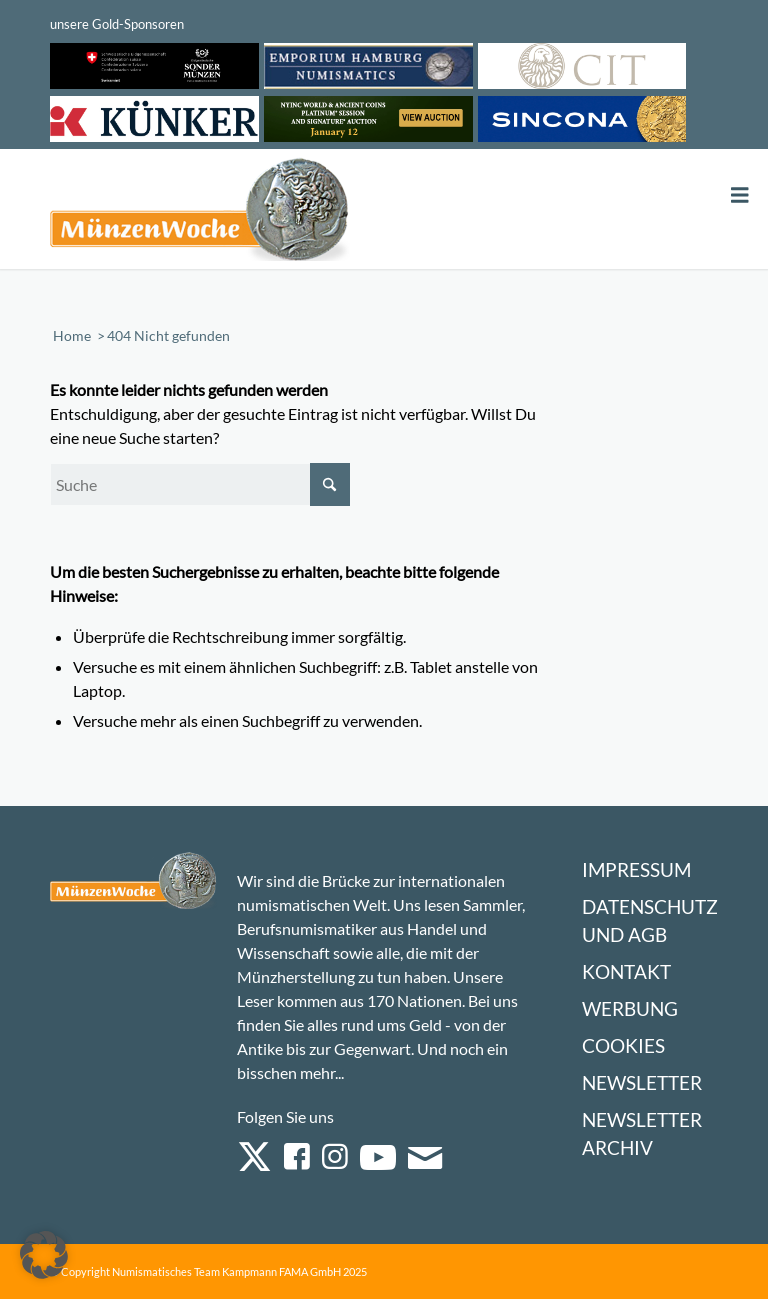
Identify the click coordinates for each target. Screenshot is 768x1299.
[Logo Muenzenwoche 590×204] (200, 213)
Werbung (630, 1008)
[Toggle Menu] (740, 195)
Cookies (623, 1045)
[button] (44, 1255)
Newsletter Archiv (642, 1133)
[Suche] (200, 484)
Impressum (636, 869)
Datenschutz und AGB (650, 920)
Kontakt (626, 971)
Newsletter (642, 1082)
